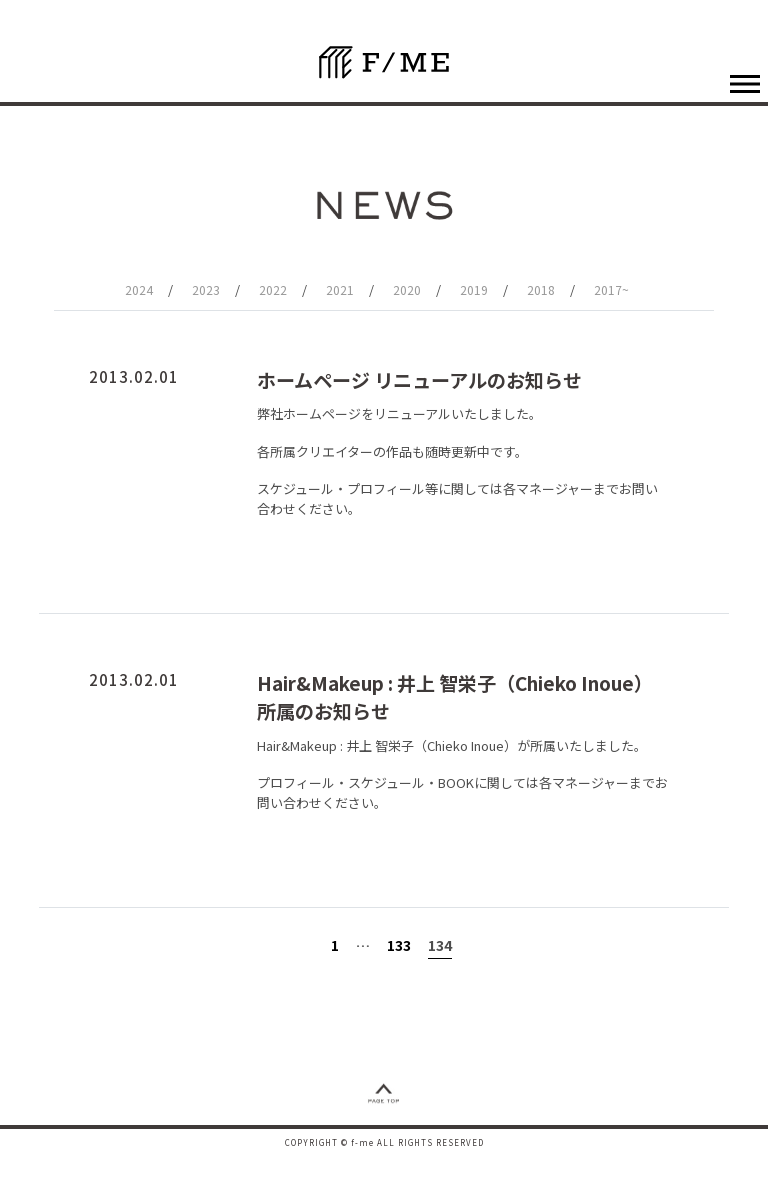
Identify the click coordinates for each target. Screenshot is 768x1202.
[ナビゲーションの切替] (744, 83)
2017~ (611, 289)
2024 (139, 289)
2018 (541, 289)
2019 (474, 289)
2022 (273, 289)
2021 (340, 289)
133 (399, 945)
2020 (407, 289)
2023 (206, 289)
